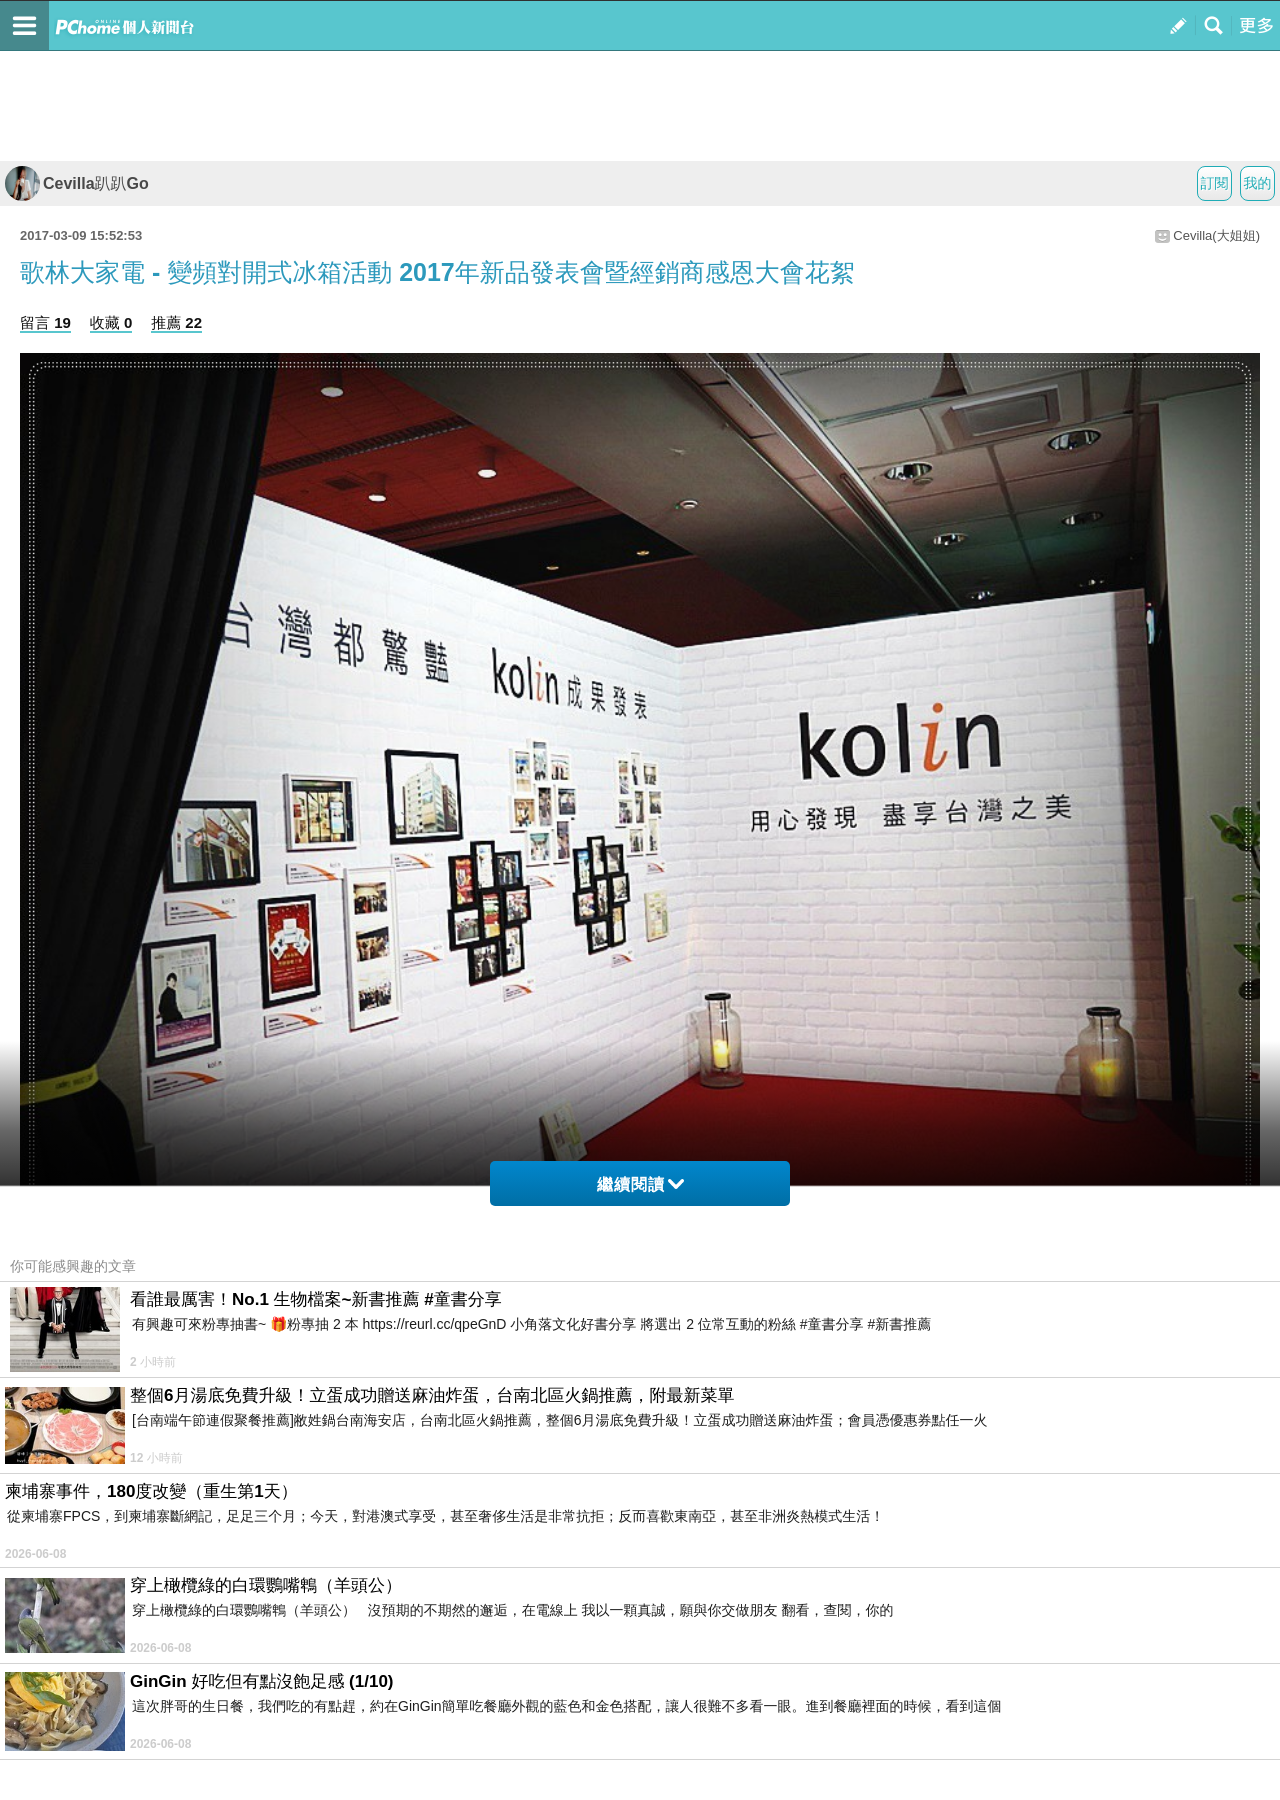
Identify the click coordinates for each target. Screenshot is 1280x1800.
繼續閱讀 (640, 1184)
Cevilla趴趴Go (77, 183)
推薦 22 (176, 322)
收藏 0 (111, 322)
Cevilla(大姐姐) (1216, 235)
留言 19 (45, 322)
